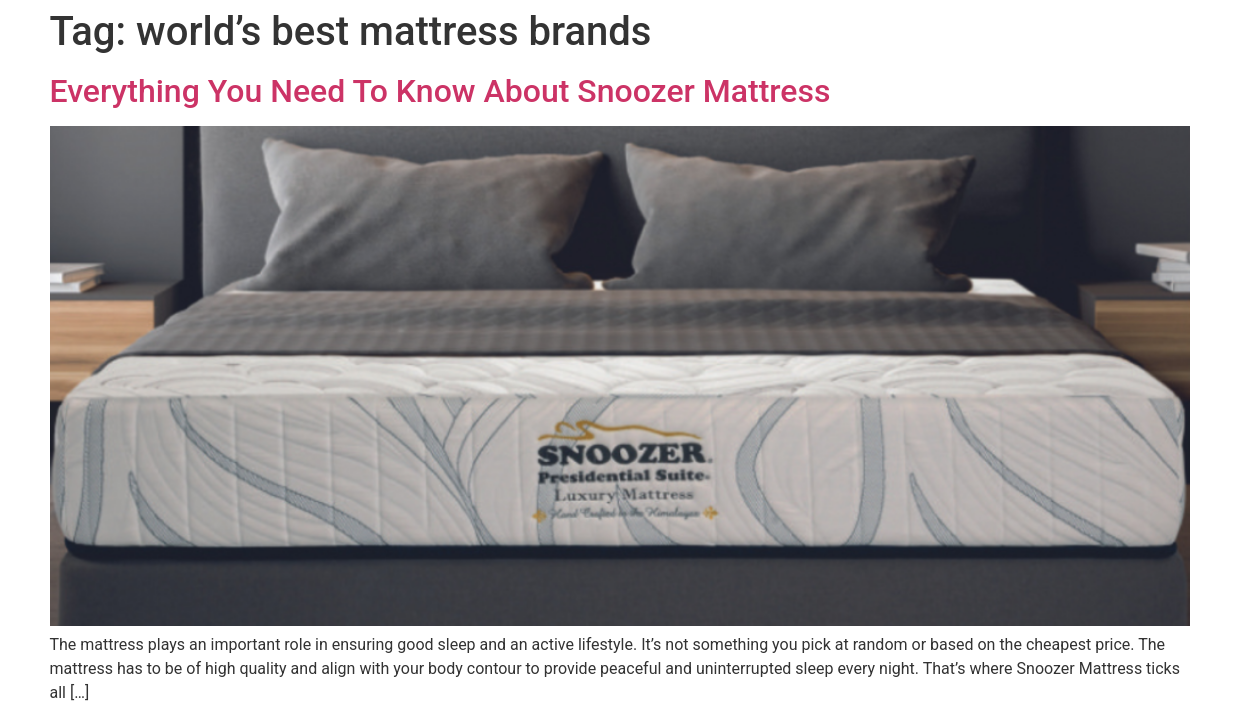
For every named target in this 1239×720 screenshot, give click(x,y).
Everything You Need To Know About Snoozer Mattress (440, 91)
